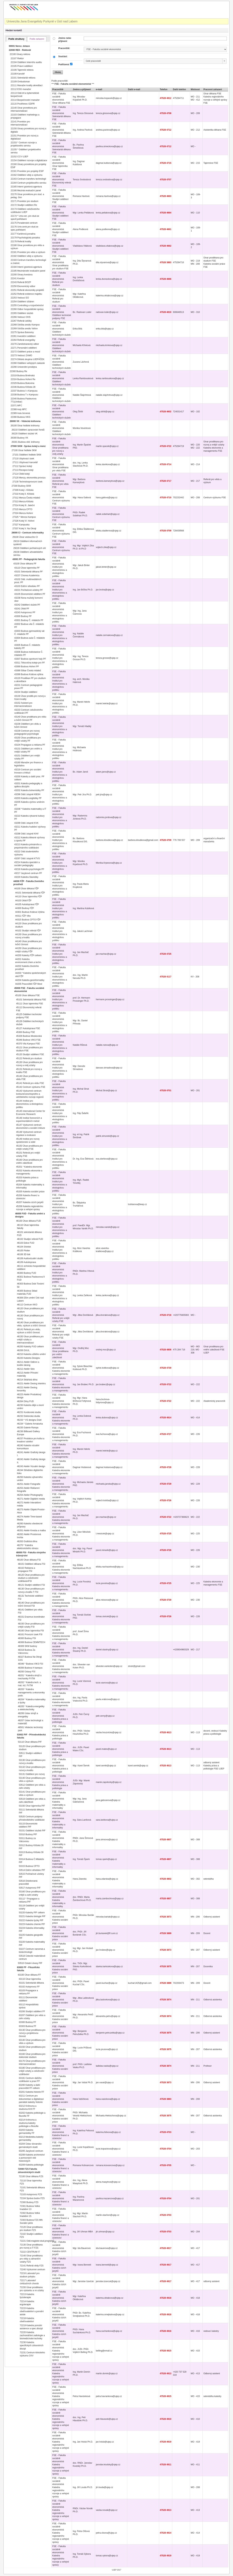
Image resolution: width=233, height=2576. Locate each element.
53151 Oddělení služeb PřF (32, 1830)
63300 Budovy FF (27, 2022)
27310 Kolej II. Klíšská (23, 494)
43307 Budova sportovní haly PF (30, 659)
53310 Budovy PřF (28, 1834)
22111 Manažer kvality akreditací (26, 85)
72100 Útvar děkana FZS (31, 2176)
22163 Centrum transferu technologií (28, 179)
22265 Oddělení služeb (22, 313)
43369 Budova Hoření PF (26, 666)
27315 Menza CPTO (22, 509)
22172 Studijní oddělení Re (24, 205)
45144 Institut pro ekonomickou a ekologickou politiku (29, 1104)
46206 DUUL (23, 1350)
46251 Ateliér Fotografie (28, 1484)
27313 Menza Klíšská (22, 501)
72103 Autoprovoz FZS (31, 2194)
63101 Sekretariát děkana (31, 1983)
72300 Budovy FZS (29, 2202)
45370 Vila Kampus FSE (28, 1043)
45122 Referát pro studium (29, 1058)
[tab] (16, 39)
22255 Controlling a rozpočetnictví (27, 305)
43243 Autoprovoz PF (24, 612)
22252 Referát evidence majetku (26, 294)
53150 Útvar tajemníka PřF (32, 1806)
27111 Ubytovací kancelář (25, 462)
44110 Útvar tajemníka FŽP (28, 896)
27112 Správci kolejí (22, 466)
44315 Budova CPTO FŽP (28, 919)
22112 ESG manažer (21, 89)
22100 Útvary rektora (20, 54)
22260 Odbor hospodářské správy (27, 309)
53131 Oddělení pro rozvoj (31, 1774)
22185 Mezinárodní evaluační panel (28, 271)
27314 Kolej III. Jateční (23, 505)
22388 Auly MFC (19, 409)
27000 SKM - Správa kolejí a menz (28, 446)
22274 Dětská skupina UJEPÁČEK (27, 359)
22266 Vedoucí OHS (20, 317)
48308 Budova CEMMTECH (31, 1642)
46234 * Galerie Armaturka (30, 1423)
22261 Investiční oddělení (23, 336)
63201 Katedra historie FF (31, 2092)
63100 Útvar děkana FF (29, 1975)
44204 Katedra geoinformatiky (29, 980)
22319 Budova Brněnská (22, 375)
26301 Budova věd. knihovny (25, 442)
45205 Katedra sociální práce (30, 1191)
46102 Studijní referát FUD (30, 1239)
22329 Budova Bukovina (22, 383)
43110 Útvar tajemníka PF (27, 568)
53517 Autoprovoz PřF (29, 1888)
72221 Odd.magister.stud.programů (37, 2241)
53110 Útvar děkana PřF (30, 1742)
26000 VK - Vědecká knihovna (25, 421)
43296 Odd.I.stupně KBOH (27, 794)
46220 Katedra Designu (28, 1358)
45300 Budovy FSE (25, 1032)
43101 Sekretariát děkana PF (28, 571)
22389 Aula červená (20, 413)
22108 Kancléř (18, 73)
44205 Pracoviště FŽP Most (28, 984)
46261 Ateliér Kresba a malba (31, 1530)
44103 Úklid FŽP (23, 900)
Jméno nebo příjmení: (64, 39)
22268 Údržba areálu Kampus (25, 324)
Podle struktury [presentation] (16, 39)
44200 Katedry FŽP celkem (28, 955)
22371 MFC (16, 405)
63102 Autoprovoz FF (29, 1986)
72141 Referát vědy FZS (32, 2265)
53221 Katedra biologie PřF (32, 1916)
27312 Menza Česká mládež (26, 497)
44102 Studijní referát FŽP (28, 930)
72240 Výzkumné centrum (32, 2269)
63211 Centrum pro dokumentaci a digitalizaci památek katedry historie (31, 2098)
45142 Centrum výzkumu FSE (30, 1087)
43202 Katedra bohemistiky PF (29, 790)
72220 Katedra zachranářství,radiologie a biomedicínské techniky (32, 2335)
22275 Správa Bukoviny (22, 332)
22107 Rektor (17, 58)
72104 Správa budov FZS (32, 2198)
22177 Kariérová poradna (23, 234)
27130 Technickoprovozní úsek (27, 481)
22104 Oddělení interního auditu (26, 62)
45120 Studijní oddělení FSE (30, 1054)
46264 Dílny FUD (25, 1401)
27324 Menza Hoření (22, 513)
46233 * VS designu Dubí (29, 1420)
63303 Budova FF (27, 2026)
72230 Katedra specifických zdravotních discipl (31, 2345)
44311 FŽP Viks (23, 916)
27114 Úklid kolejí (21, 474)
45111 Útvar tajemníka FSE (29, 1003)
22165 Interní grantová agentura (26, 186)
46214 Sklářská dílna (27, 1379)
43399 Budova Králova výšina (28, 674)
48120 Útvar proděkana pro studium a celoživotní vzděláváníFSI (31, 1578)
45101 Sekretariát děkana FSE (31, 999)
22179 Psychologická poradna (25, 237)
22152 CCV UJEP (19, 156)
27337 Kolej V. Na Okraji (24, 528)
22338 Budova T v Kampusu (24, 394)
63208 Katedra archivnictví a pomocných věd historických (32, 2157)
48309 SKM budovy (27, 1646)
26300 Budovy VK (19, 438)
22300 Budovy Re (18, 371)
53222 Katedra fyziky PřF (31, 1920)
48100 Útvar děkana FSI (29, 1560)
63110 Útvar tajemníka (30, 1979)
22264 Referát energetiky (23, 340)
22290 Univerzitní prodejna (24, 367)
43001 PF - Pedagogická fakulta (28, 559)
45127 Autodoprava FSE (28, 1028)
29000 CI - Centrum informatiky (27, 532)
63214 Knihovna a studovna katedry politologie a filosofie (28, 2123)
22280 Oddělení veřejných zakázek (28, 363)
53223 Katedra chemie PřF (32, 1924)
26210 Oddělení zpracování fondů (27, 430)
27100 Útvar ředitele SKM (23, 450)
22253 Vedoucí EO (20, 297)
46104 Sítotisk (24, 1246)
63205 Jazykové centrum (31, 2151)
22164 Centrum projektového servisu (28, 183)
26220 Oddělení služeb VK (24, 433)
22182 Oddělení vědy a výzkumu (26, 256)
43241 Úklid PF (21, 608)
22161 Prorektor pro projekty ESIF (27, 171)
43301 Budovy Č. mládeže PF (28, 620)
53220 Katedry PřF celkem (32, 1912)
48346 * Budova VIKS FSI (30, 1664)
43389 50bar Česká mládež (27, 670)
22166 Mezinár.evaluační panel (26, 190)
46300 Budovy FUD (26, 1273)
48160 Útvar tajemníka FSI (31, 1630)
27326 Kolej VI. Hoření (23, 521)
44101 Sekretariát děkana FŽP (30, 892)
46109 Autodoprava (26, 1262)
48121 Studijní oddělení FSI (31, 1585)
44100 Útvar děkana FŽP (26, 888)
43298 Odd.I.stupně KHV (26, 833)
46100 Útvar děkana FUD (28, 1221)
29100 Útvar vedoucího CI (25, 537)
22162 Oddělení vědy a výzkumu (26, 175)
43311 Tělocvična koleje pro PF (29, 662)
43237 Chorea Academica (26, 575)
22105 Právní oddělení (22, 66)
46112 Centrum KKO (27, 1304)
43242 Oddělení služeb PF (27, 605)
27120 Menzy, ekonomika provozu (29, 477)
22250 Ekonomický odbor (23, 286)
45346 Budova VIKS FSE (28, 1040)
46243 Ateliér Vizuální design (31, 1466)
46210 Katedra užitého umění (31, 1354)
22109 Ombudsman (20, 81)
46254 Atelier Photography (30, 1495)
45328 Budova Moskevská (29, 1036)
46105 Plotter (23, 1250)
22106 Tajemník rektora (22, 70)
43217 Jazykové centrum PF (28, 873)
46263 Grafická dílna (27, 1541)
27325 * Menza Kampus (24, 517)
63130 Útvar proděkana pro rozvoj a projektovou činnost (32, 2033)
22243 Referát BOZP (21, 282)
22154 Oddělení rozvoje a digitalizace (29, 160)
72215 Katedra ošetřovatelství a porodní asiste (32, 2311)
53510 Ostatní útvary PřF (30, 1963)
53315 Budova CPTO (29, 1866)
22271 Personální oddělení (24, 348)
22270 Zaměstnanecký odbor (25, 344)
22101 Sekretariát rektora (23, 77)
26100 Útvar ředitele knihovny (25, 425)
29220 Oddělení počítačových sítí (29, 548)
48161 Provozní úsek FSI (30, 1634)
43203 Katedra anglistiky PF (28, 798)
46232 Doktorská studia (28, 1416)
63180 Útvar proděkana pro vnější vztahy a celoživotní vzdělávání (32, 2071)
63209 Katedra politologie (31, 2165)
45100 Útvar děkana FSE (27, 995)
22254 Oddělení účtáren (22, 301)
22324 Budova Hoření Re (23, 379)
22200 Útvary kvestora (21, 274)
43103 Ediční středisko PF (27, 586)
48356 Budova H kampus (30, 1668)
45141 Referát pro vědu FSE (30, 1083)
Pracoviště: (64, 48)
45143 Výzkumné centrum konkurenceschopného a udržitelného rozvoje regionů (30, 1094)
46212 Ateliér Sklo (26, 1369)
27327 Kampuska (20, 524)
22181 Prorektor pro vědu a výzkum (28, 252)
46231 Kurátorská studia (29, 1412)
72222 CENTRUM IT (30, 2252)
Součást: (63, 56)
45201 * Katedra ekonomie (29, 1167)
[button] (224, 61)
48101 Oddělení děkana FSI (31, 1564)
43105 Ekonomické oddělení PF (29, 594)
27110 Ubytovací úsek (23, 458)
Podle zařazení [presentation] (36, 39)
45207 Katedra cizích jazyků (29, 1202)
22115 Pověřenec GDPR (23, 104)
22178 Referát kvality (21, 241)
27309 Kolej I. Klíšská (22, 490)
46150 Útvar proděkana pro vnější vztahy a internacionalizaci (30, 1339)
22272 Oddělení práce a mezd (25, 351)
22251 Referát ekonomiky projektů (27, 290)
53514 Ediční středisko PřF (32, 1870)
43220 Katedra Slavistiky (26, 877)
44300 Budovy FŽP (24, 908)
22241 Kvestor (18, 278)
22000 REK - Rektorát (20, 50)
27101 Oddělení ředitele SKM (26, 454)
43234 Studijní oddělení (25, 692)
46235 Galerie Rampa (27, 1427)
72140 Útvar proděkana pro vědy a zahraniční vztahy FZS (31, 2258)
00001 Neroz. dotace (19, 46)
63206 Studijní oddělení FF (32, 2011)
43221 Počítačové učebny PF (28, 590)
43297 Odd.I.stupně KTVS (27, 858)
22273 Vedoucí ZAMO (21, 355)
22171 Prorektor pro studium (24, 201)
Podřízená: (63, 64)
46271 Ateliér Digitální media (31, 1499)
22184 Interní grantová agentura (26, 267)
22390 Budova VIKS (20, 417)
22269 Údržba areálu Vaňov (24, 328)
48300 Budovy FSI (27, 1638)
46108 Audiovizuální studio (30, 1258)
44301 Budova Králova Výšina (29, 912)
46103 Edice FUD (25, 1243)
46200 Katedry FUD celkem (30, 1346)
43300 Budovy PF (22, 616)
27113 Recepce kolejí (22, 470)
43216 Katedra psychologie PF (29, 869)
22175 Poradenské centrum (24, 223)
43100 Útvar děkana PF (24, 563)
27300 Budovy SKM (21, 486)
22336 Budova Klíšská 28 (23, 387)
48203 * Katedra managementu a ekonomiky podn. (31, 1692)
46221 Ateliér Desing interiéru (31, 1383)
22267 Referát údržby (21, 321)
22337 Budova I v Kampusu (24, 391)
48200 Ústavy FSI (26, 1671)
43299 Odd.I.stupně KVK (26, 823)
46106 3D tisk (23, 1254)
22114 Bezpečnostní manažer (25, 100)
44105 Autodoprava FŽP (27, 904)
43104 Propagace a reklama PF (29, 745)
